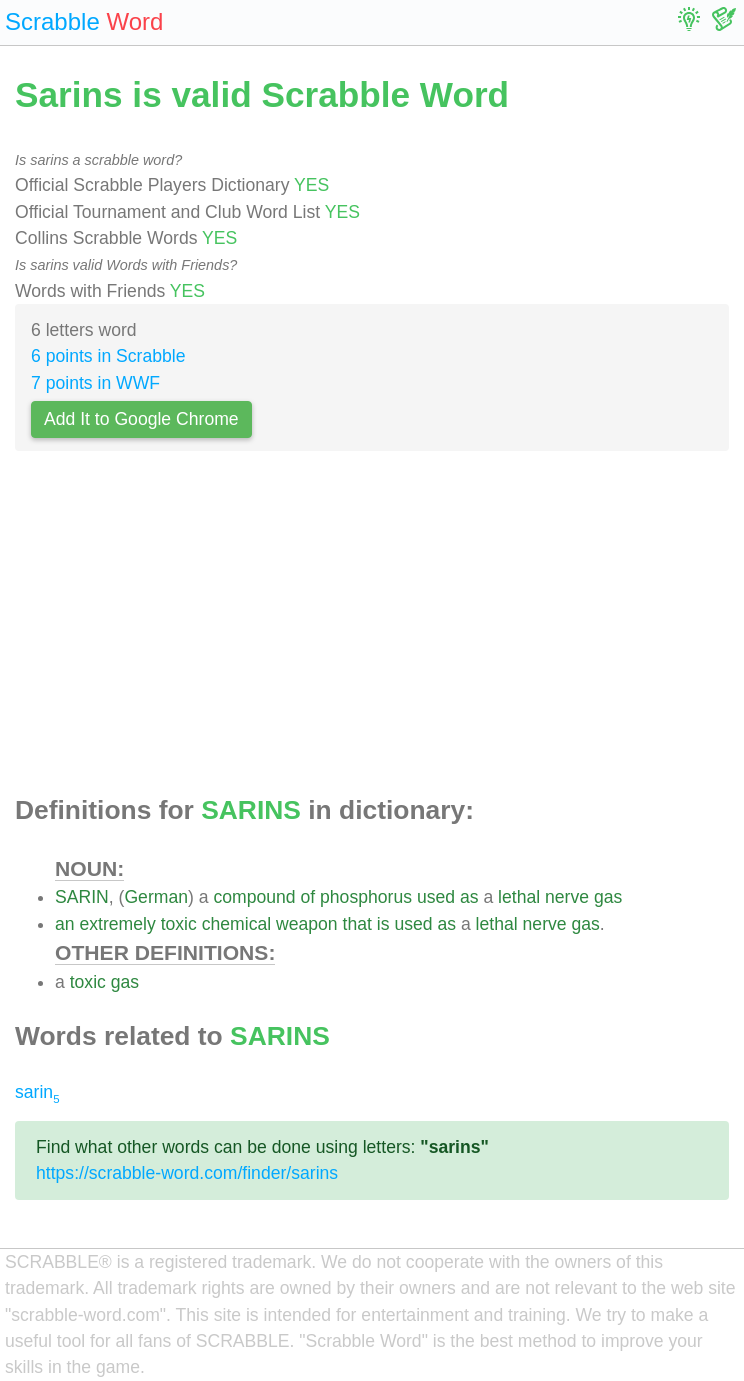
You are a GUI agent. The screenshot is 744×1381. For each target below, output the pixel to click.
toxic (179, 924)
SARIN (82, 897)
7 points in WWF (95, 383)
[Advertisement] (372, 629)
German (156, 897)
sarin (37, 1092)
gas (608, 897)
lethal (519, 897)
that (357, 924)
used (436, 897)
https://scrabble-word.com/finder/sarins (187, 1173)
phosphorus (366, 897)
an (65, 924)
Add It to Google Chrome (141, 419)
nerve (567, 897)
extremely (117, 924)
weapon (307, 924)
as (469, 897)
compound (254, 897)
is (383, 924)
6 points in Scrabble (108, 356)
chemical (236, 924)
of (307, 897)
